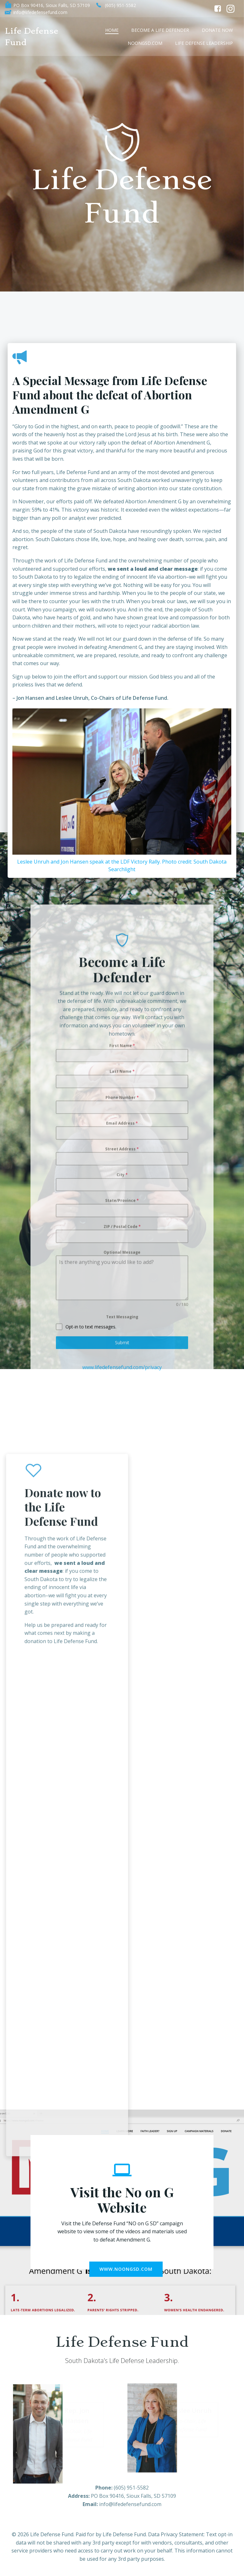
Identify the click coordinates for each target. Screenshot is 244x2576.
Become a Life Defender (160, 30)
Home (112, 30)
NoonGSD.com (145, 43)
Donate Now (217, 30)
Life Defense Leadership (204, 43)
